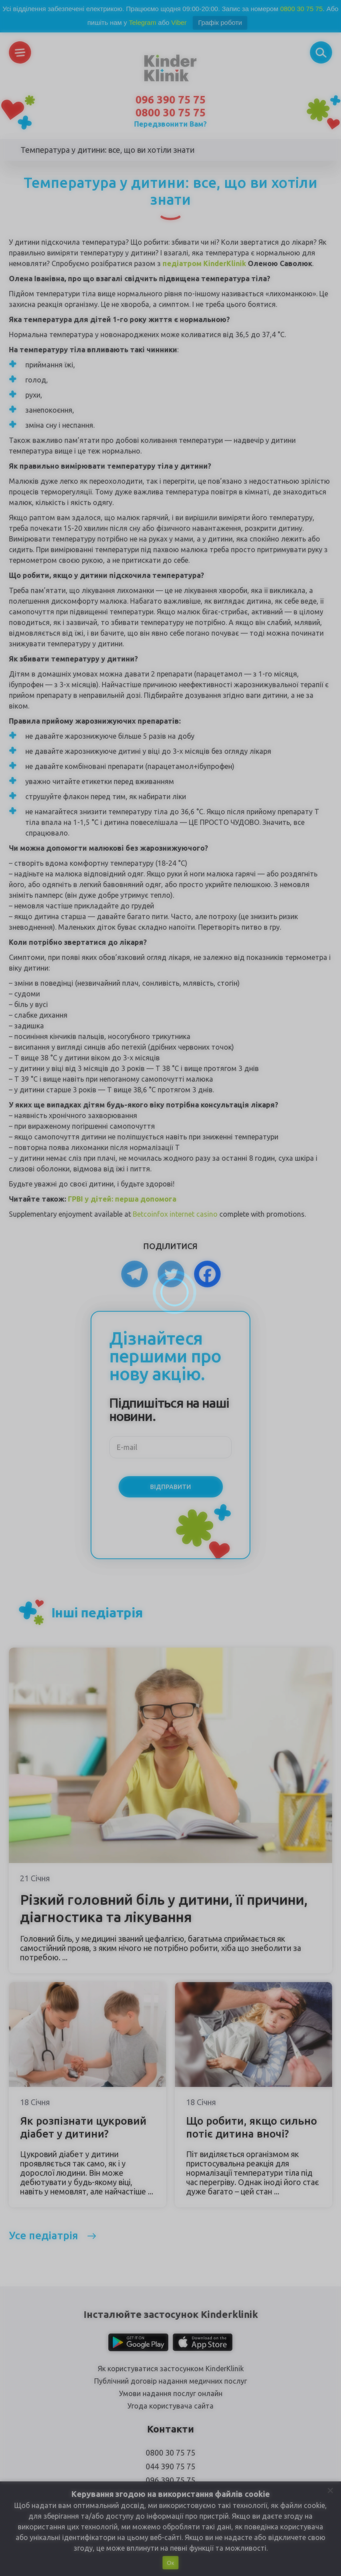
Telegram (142, 22)
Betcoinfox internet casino (175, 1214)
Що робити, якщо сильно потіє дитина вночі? (251, 2127)
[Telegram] (134, 1274)
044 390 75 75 (170, 2466)
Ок (170, 2563)
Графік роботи (220, 22)
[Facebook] (207, 1274)
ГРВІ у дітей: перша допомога (122, 1199)
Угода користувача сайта (170, 2406)
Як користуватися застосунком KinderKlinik (171, 2369)
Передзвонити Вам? (170, 123)
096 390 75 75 (170, 100)
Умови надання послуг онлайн (170, 2393)
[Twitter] (171, 1274)
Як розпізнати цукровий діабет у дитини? (83, 2127)
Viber (179, 22)
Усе (43, 2236)
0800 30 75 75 (301, 8)
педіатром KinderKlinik (204, 263)
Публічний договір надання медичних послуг (170, 2381)
